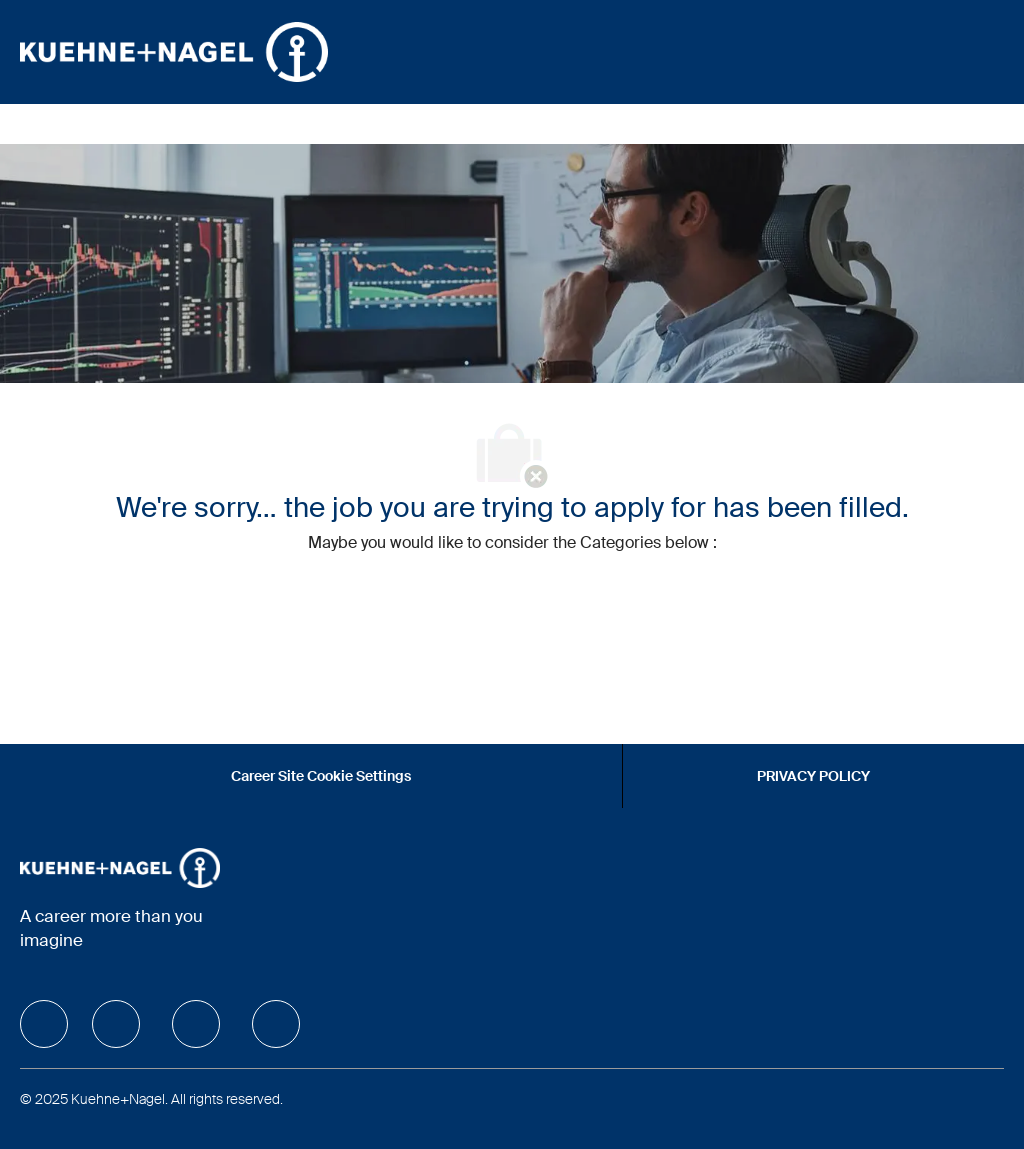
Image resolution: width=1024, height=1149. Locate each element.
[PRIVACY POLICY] (813, 776)
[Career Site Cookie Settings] (321, 776)
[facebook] (44, 1024)
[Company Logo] (173, 51)
